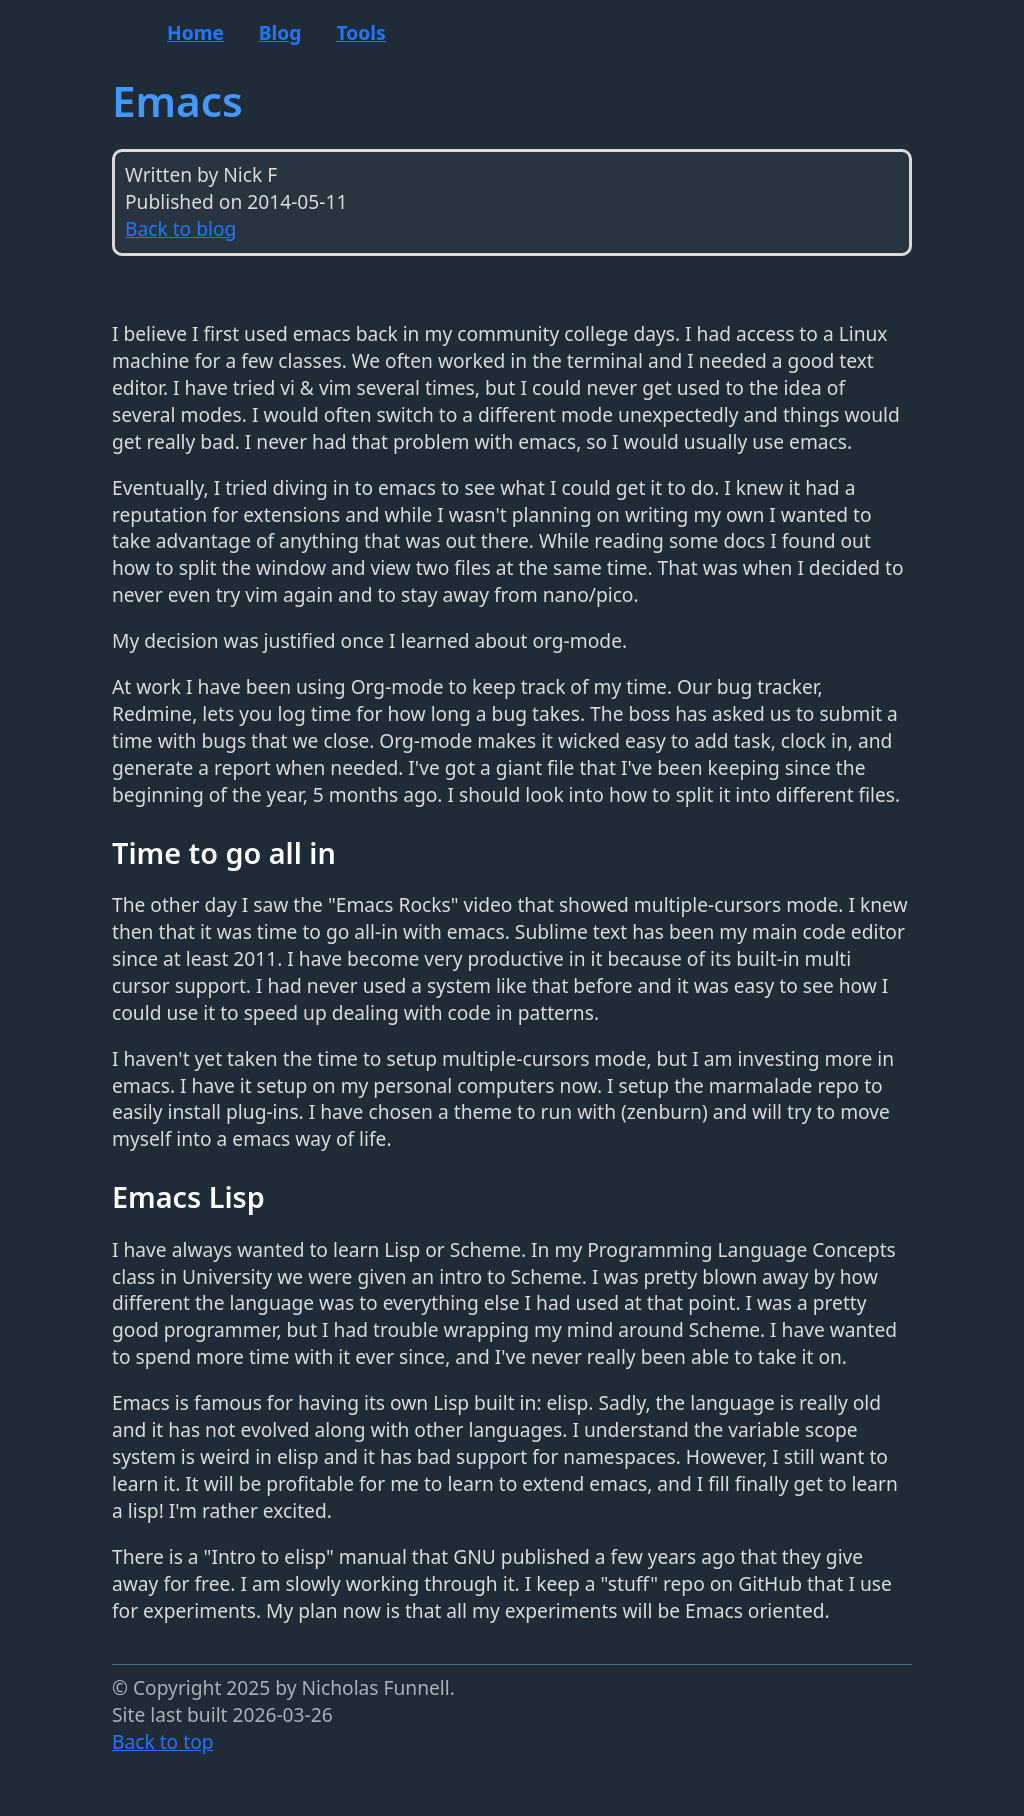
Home (195, 32)
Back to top (163, 1741)
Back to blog (180, 228)
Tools (360, 32)
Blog (280, 32)
